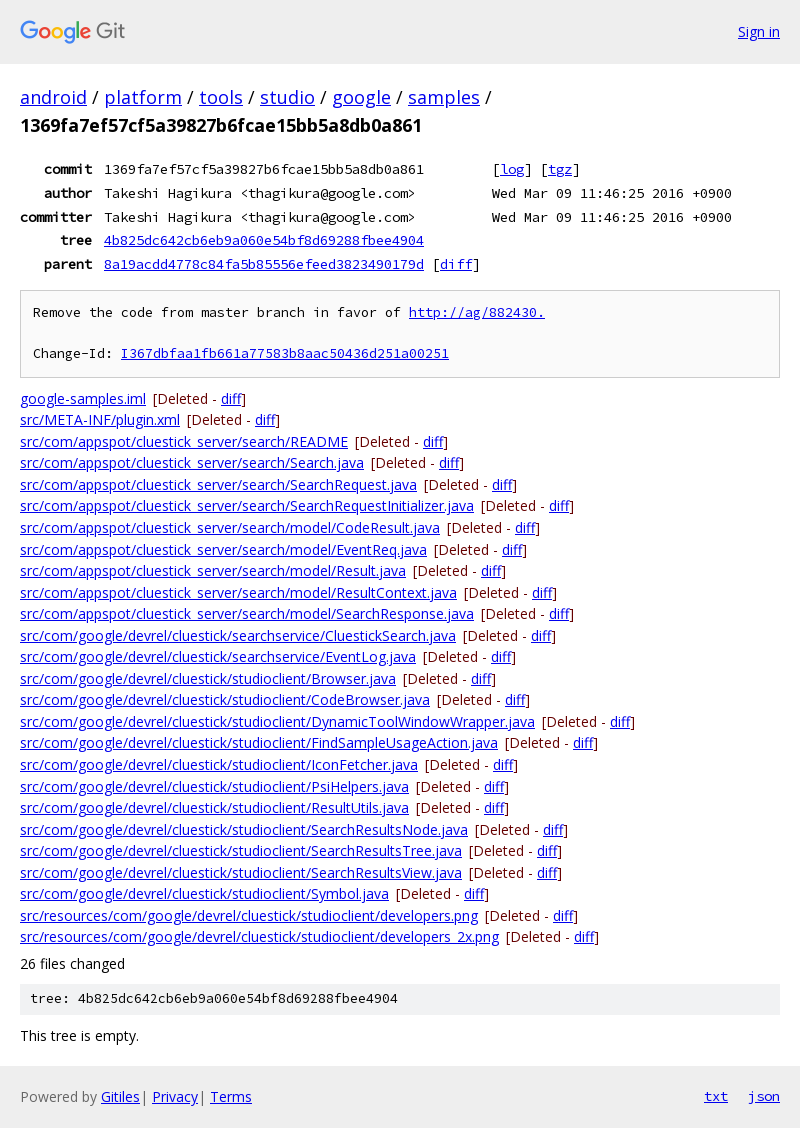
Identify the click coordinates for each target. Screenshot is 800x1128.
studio (287, 97)
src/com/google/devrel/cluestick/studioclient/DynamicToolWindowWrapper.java (277, 721)
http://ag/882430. (477, 312)
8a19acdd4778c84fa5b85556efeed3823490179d (264, 264)
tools (221, 97)
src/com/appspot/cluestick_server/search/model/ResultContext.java (238, 592)
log (512, 169)
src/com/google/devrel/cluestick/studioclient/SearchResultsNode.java (244, 829)
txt (716, 1096)
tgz (560, 169)
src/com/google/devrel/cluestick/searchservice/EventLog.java (218, 656)
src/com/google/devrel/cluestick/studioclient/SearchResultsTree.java (241, 850)
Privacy (175, 1096)
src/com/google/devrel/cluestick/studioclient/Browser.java (208, 678)
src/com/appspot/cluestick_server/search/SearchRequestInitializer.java (247, 505)
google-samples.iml (83, 398)
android (53, 97)
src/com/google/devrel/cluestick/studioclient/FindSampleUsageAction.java (259, 742)
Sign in (759, 31)
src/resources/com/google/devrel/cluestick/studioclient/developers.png (249, 915)
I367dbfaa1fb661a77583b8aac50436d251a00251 (285, 353)
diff (456, 264)
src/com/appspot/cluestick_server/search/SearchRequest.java (218, 484)
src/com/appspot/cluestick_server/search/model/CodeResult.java (230, 527)
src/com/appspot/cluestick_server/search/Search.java (192, 462)
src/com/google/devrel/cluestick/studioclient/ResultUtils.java (214, 807)
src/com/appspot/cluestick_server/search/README (184, 441)
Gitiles (120, 1096)
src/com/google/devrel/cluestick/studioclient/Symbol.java (204, 893)
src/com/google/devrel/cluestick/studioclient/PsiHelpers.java (214, 786)
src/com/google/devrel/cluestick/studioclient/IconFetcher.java (219, 764)
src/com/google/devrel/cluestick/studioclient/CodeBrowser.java (225, 699)
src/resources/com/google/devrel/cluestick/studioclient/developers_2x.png (259, 936)
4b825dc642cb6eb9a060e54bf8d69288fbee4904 (264, 240)
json (764, 1096)
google (361, 97)
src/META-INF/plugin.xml (100, 419)
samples (444, 97)
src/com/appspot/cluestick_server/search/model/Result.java (213, 570)
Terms (231, 1096)
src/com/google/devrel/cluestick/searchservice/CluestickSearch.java (238, 635)
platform (143, 97)
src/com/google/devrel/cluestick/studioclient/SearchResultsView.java (241, 872)
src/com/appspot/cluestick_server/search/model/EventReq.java (223, 549)
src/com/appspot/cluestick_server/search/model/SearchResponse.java (247, 613)
